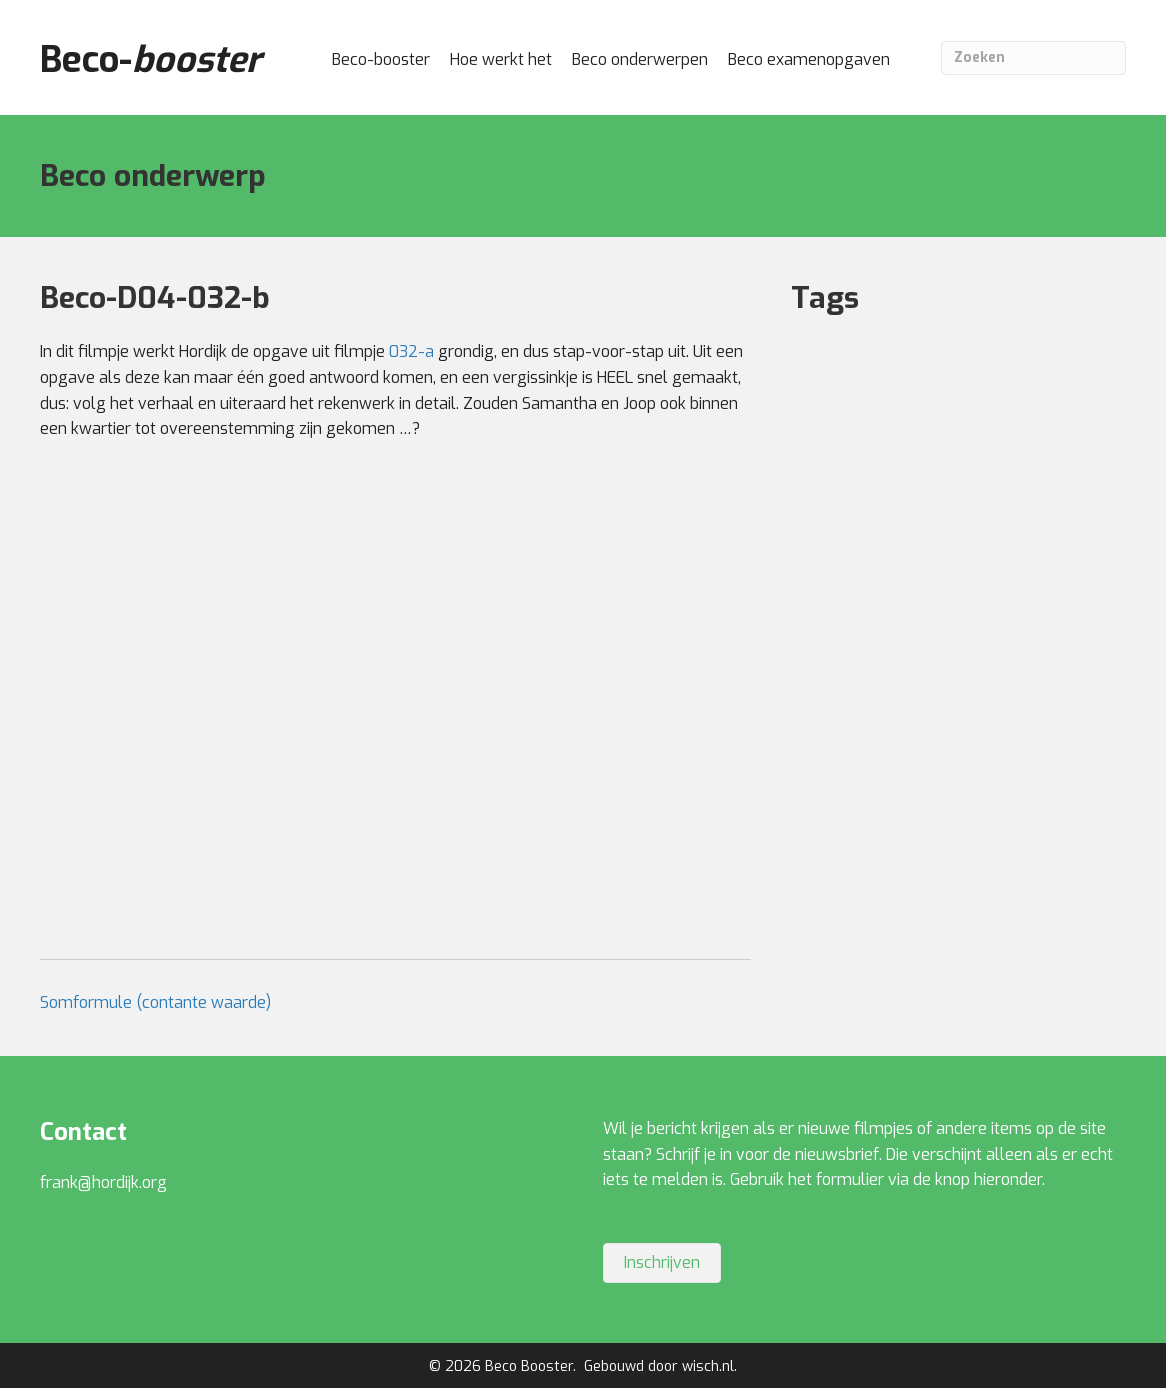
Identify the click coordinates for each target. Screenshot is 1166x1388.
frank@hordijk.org (103, 1182)
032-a (411, 351)
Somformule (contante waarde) (155, 1002)
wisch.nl (708, 1366)
